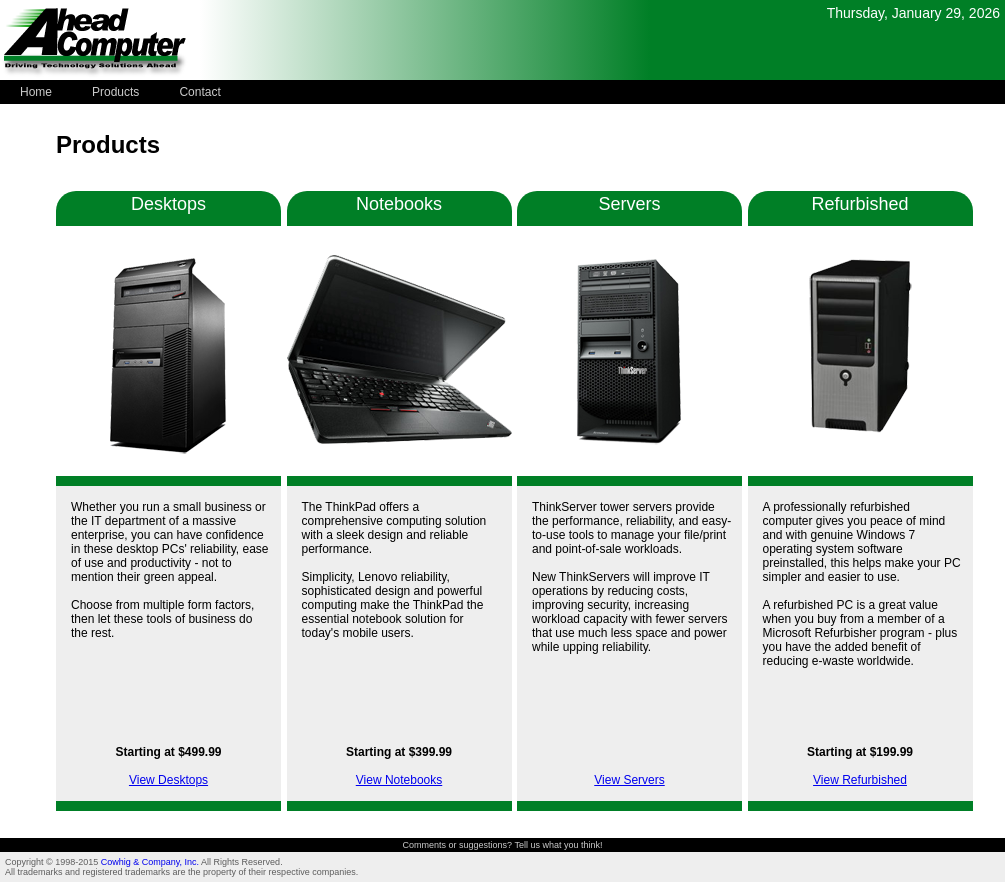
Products (115, 92)
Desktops (168, 204)
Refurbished (859, 204)
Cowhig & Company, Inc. (151, 862)
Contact (199, 92)
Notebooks (399, 204)
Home (36, 92)
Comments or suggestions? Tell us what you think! (503, 845)
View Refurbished (860, 780)
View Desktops (168, 780)
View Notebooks (399, 780)
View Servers (629, 780)
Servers (629, 204)
